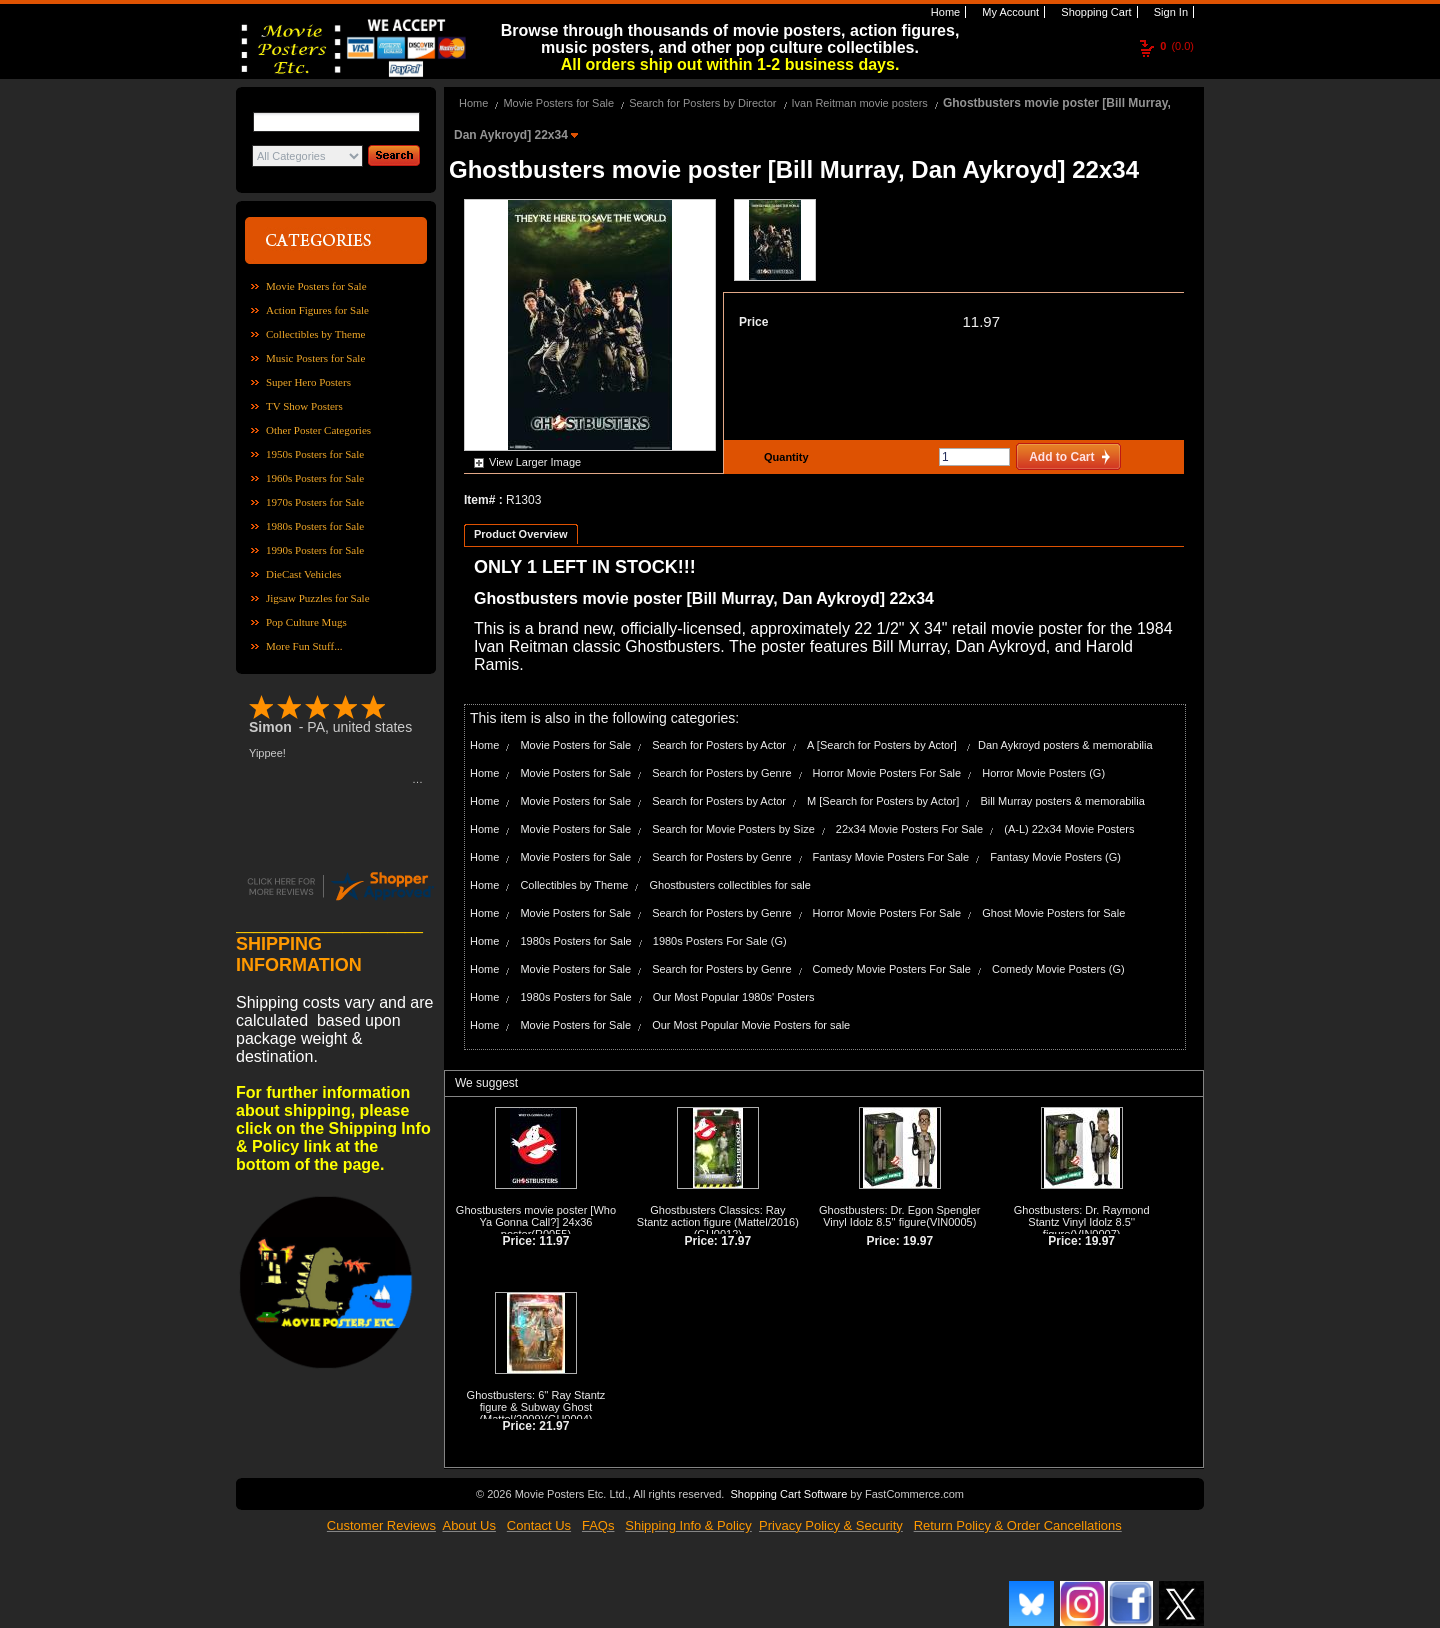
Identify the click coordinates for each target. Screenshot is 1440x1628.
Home (944, 12)
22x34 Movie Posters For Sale (909, 829)
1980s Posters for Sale (315, 526)
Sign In (1169, 12)
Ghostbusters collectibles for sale (729, 885)
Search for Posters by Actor (719, 745)
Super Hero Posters (308, 382)
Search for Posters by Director (702, 103)
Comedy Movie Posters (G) (1058, 969)
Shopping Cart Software (788, 1494)
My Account (1009, 12)
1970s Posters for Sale (315, 502)
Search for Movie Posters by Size (733, 829)
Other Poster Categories (318, 430)
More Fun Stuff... (304, 646)
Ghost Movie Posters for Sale (1053, 913)
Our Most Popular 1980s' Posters (734, 997)
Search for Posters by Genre (721, 773)
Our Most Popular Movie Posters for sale (751, 1025)
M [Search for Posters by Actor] (883, 801)
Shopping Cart (1094, 12)
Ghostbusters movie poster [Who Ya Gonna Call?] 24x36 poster (536, 1222)
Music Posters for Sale (315, 358)
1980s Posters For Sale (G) (720, 941)
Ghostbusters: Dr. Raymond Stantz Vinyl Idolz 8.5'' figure (1082, 1222)
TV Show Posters (304, 406)
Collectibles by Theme (315, 334)
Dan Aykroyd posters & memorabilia (1065, 745)
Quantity (784, 457)
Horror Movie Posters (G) (1043, 773)
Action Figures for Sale (317, 310)
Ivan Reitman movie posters (860, 103)
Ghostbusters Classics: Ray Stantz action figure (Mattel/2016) (718, 1216)
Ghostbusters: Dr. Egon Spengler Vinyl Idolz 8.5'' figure (899, 1216)
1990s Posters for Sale (315, 550)
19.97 (918, 1241)
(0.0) (1177, 46)
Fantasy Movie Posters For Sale (891, 857)
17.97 (736, 1241)
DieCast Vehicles (303, 574)
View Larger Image (535, 462)
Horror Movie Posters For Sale (887, 773)
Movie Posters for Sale (316, 286)
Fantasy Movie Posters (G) (1055, 857)
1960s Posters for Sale (315, 478)
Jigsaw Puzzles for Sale (318, 598)
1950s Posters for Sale (315, 454)
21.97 (554, 1426)
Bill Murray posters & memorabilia (1062, 801)
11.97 (981, 321)
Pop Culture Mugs (306, 622)
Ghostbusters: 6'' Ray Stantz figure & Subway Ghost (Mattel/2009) (536, 1407)
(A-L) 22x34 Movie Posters (1069, 829)
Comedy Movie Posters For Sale (892, 969)
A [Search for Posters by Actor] (883, 745)
